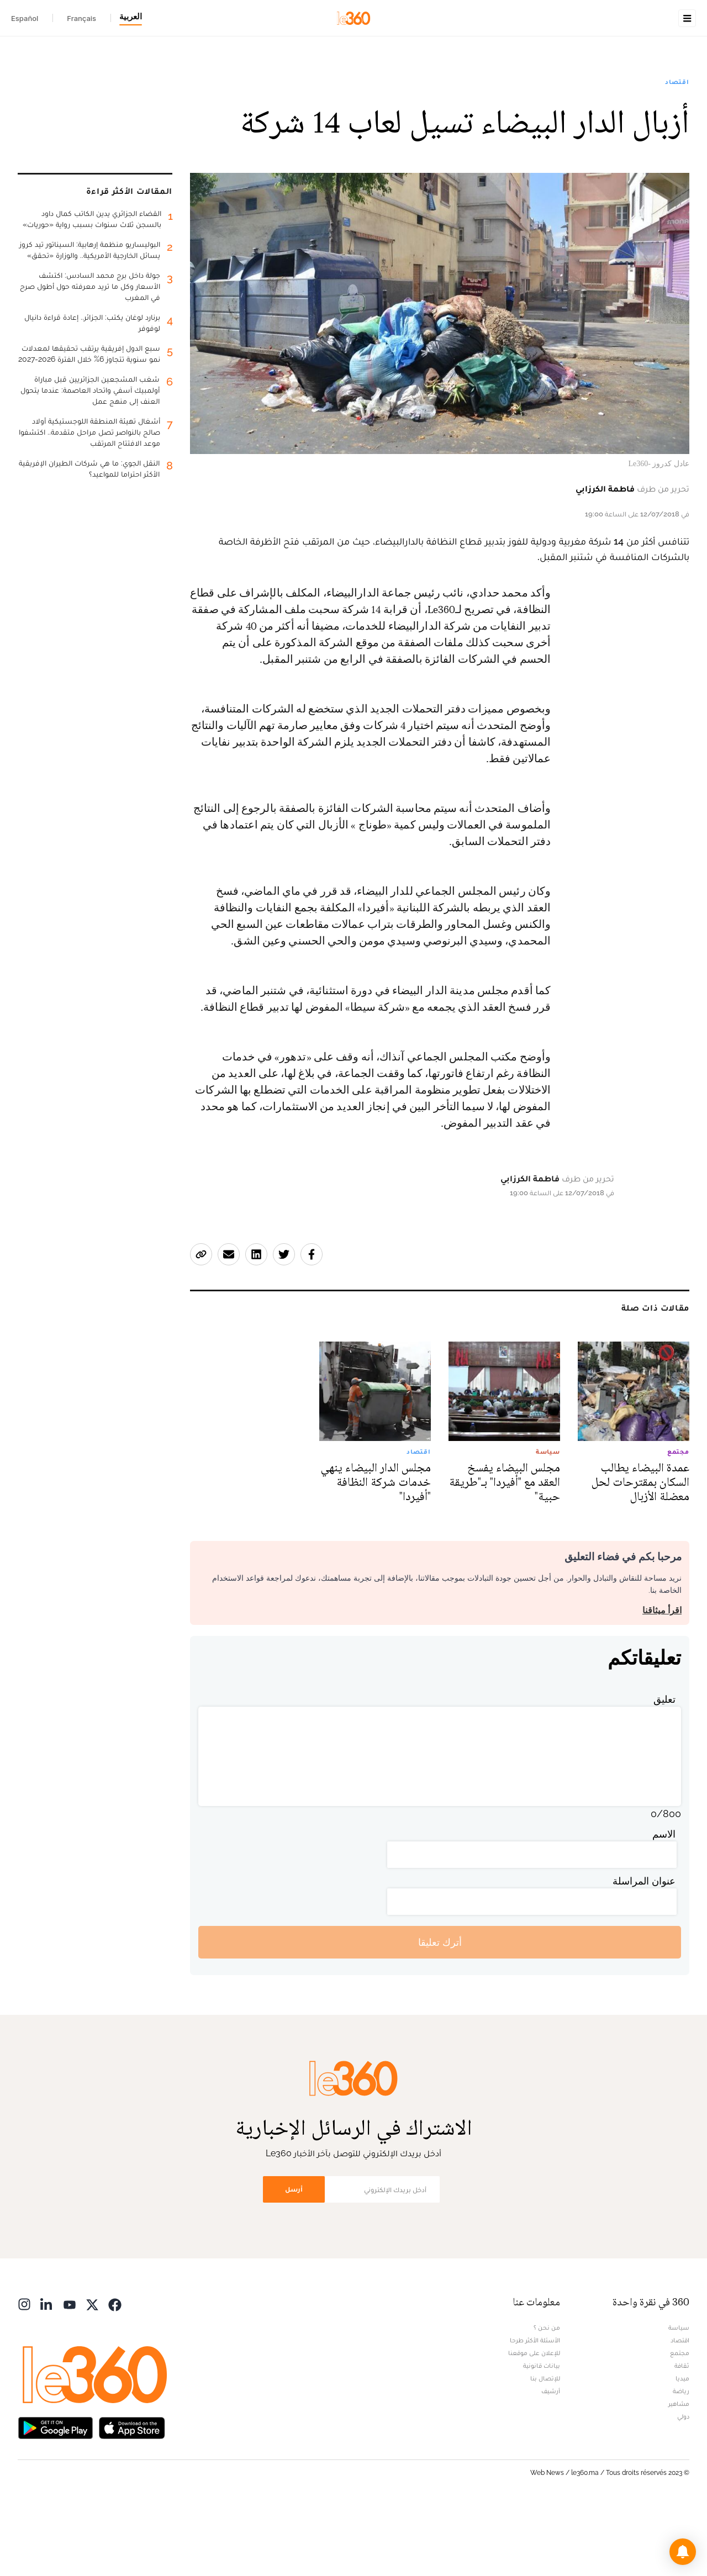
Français (81, 18)
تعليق (664, 1769)
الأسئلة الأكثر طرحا (535, 2410)
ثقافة (681, 2435)
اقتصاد (677, 151)
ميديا (682, 2448)
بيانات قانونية (541, 2435)
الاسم (664, 1903)
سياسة (678, 2397)
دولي (683, 2486)
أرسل (294, 2259)
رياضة (681, 2460)
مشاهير (678, 2473)
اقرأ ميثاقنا (662, 1680)
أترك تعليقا (440, 2012)
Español (24, 18)
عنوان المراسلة (644, 1950)
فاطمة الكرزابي (605, 558)
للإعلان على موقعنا (534, 2422)
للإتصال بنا (545, 2448)
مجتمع (679, 2422)
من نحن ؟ (547, 2397)
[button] (682, 2551)
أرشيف (550, 2460)
